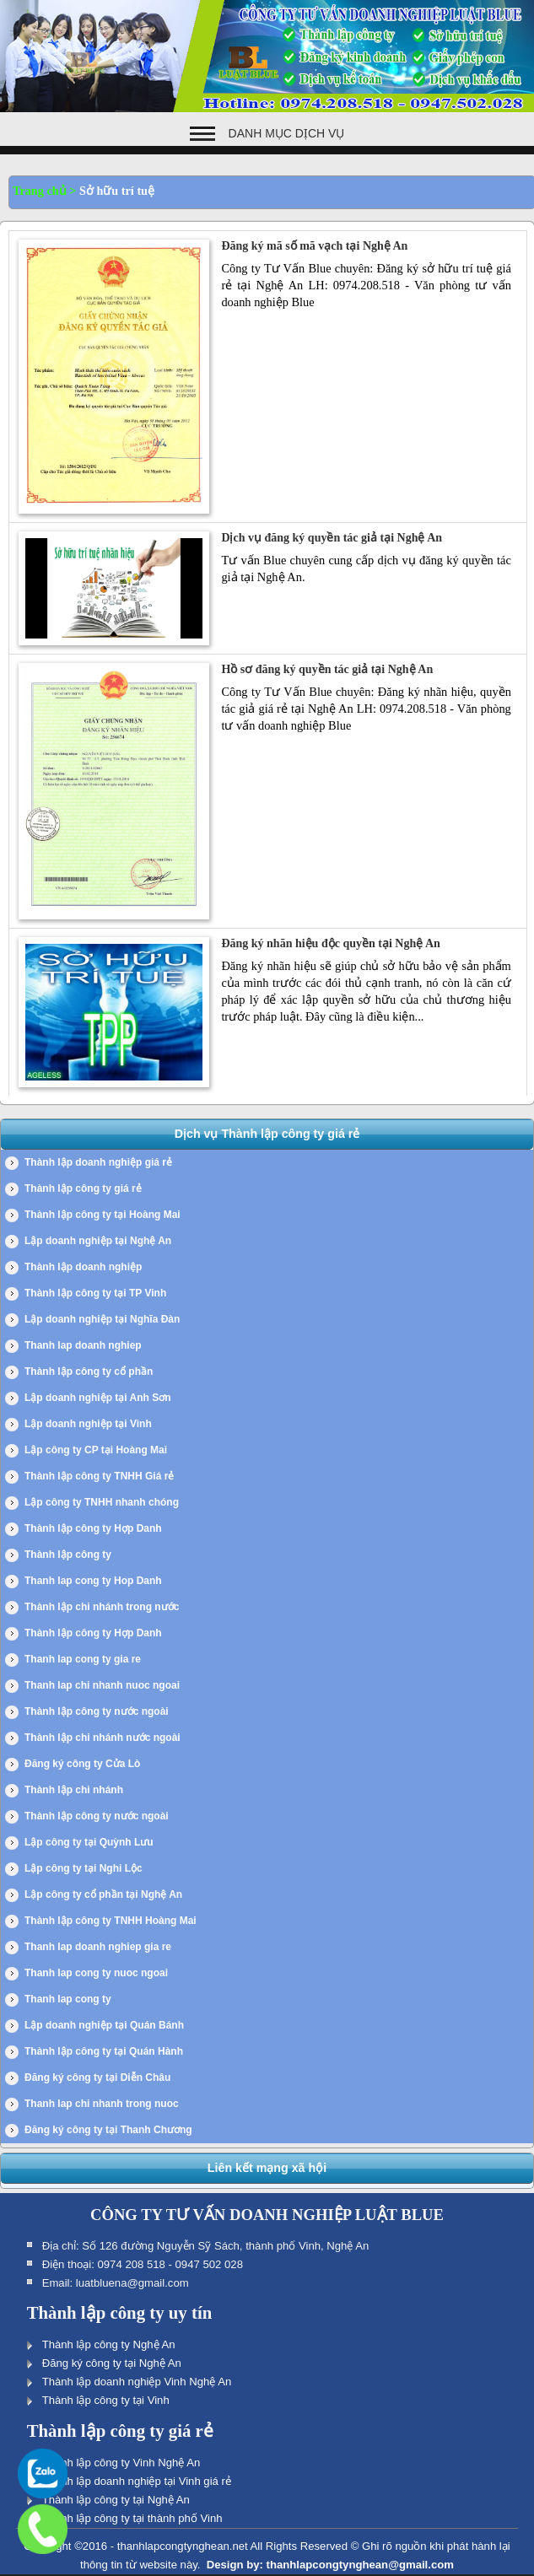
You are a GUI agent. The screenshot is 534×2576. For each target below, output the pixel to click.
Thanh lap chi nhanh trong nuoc (101, 2104)
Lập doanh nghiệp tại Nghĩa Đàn (102, 1319)
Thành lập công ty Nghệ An (108, 2344)
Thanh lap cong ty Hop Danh (93, 1581)
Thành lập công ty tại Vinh (106, 2400)
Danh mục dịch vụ (287, 133)
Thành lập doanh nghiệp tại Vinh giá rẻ (136, 2481)
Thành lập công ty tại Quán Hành (103, 2051)
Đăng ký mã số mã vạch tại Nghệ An (314, 246)
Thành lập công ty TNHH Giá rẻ (99, 1476)
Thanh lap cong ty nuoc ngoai (96, 1973)
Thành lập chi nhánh (73, 1790)
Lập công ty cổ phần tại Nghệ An (103, 1894)
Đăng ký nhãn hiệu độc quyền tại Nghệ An (330, 943)
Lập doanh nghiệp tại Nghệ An (97, 1241)
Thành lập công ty (67, 1554)
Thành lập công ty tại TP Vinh (95, 1293)
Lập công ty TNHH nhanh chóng (101, 1502)
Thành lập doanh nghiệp (83, 1267)
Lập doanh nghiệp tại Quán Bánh (104, 2025)
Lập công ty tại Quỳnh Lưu (89, 1842)
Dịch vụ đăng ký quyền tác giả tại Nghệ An (331, 537)
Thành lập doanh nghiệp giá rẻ (98, 1162)
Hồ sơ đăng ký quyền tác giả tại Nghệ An (327, 669)
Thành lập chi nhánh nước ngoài (102, 1737)
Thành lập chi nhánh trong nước (101, 1607)
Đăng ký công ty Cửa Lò (82, 1764)
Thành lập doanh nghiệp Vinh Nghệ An (137, 2381)
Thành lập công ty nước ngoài (96, 1711)
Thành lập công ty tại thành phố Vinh (132, 2518)
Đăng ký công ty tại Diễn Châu (97, 2077)
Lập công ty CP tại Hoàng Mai (95, 1450)
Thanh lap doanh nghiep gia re (97, 1947)
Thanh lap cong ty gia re (82, 1659)
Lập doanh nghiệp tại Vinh (88, 1424)
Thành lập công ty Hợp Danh (93, 1528)
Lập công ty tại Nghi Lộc (83, 1868)
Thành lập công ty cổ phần (88, 1371)
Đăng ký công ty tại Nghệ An (111, 2363)
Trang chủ (40, 190)
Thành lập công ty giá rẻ (83, 1188)
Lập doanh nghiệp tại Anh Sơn (97, 1398)
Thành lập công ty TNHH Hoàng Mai (110, 1921)
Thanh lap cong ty (67, 1999)
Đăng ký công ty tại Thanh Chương (108, 2130)
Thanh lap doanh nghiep (83, 1345)
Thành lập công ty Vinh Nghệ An (121, 2462)
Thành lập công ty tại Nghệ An (116, 2499)
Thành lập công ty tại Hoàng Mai (102, 1215)
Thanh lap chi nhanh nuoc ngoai (102, 1685)
